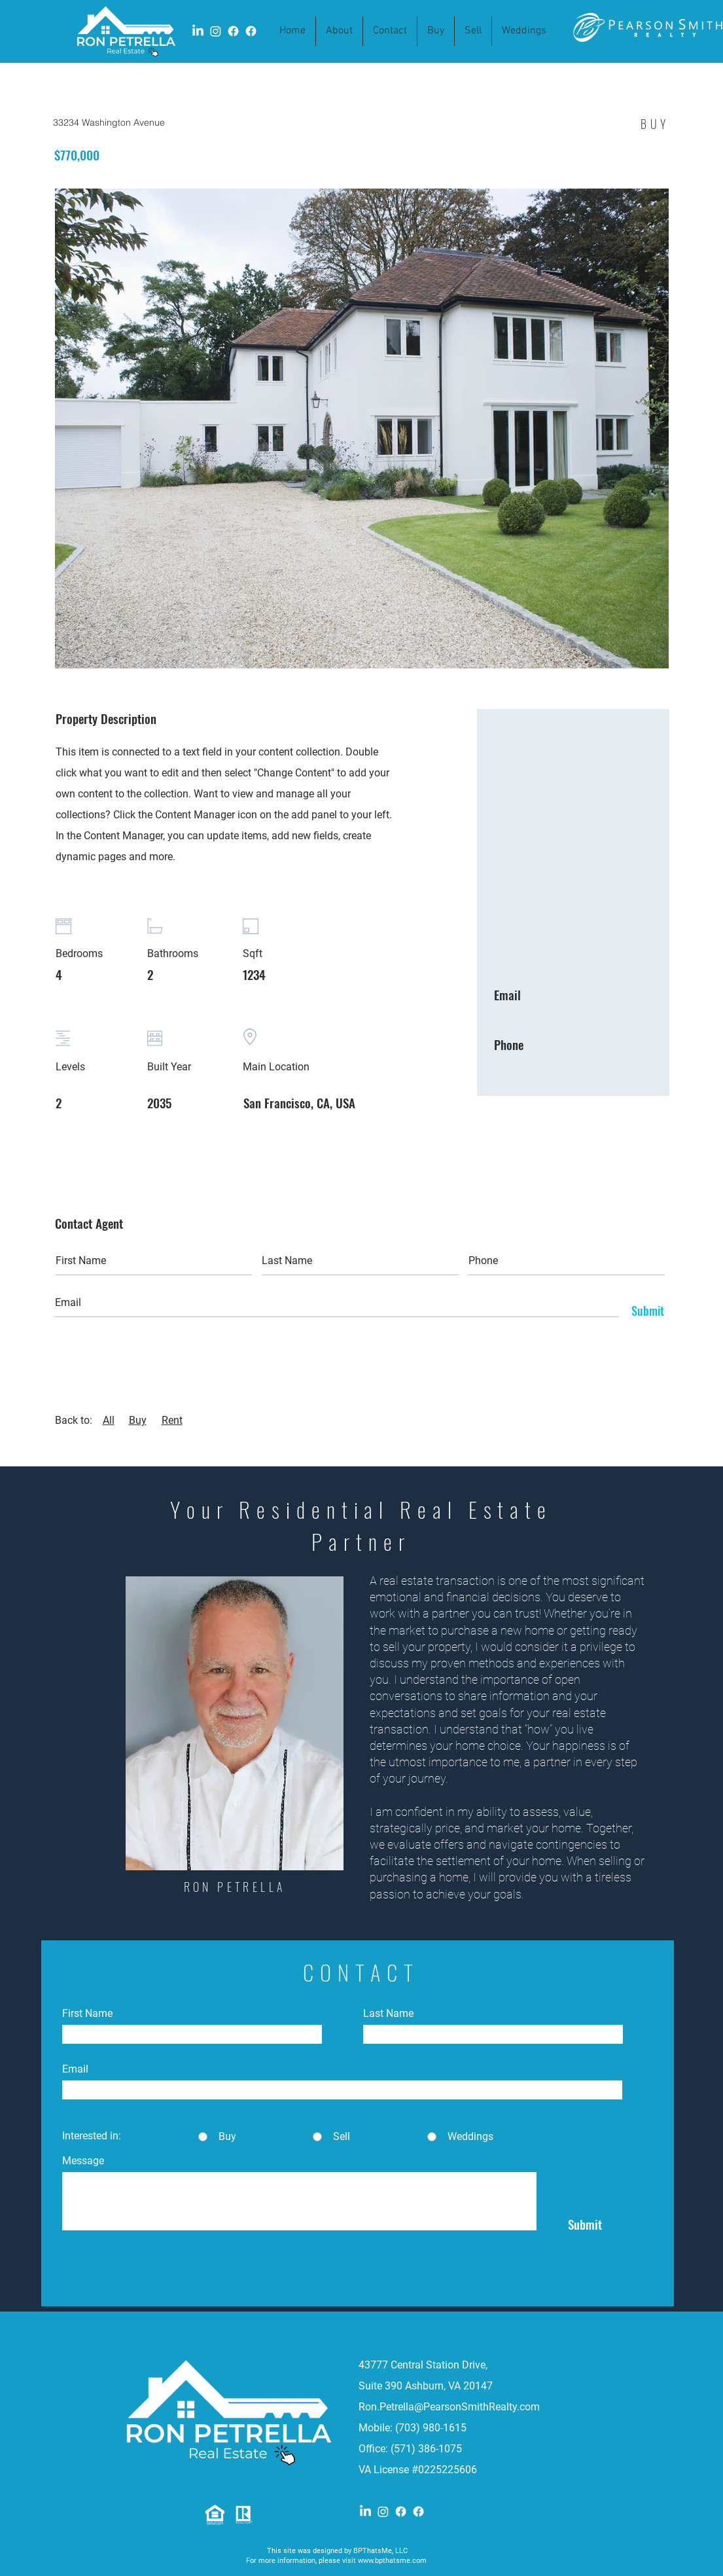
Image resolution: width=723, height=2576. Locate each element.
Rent (172, 1420)
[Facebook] (401, 2511)
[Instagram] (383, 2511)
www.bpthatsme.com (392, 2560)
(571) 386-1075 (428, 2448)
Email (75, 2069)
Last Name (388, 2013)
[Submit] (644, 1311)
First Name (87, 2013)
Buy (138, 1420)
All (109, 1420)
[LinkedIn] (365, 2511)
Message (83, 2161)
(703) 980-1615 (431, 2428)
